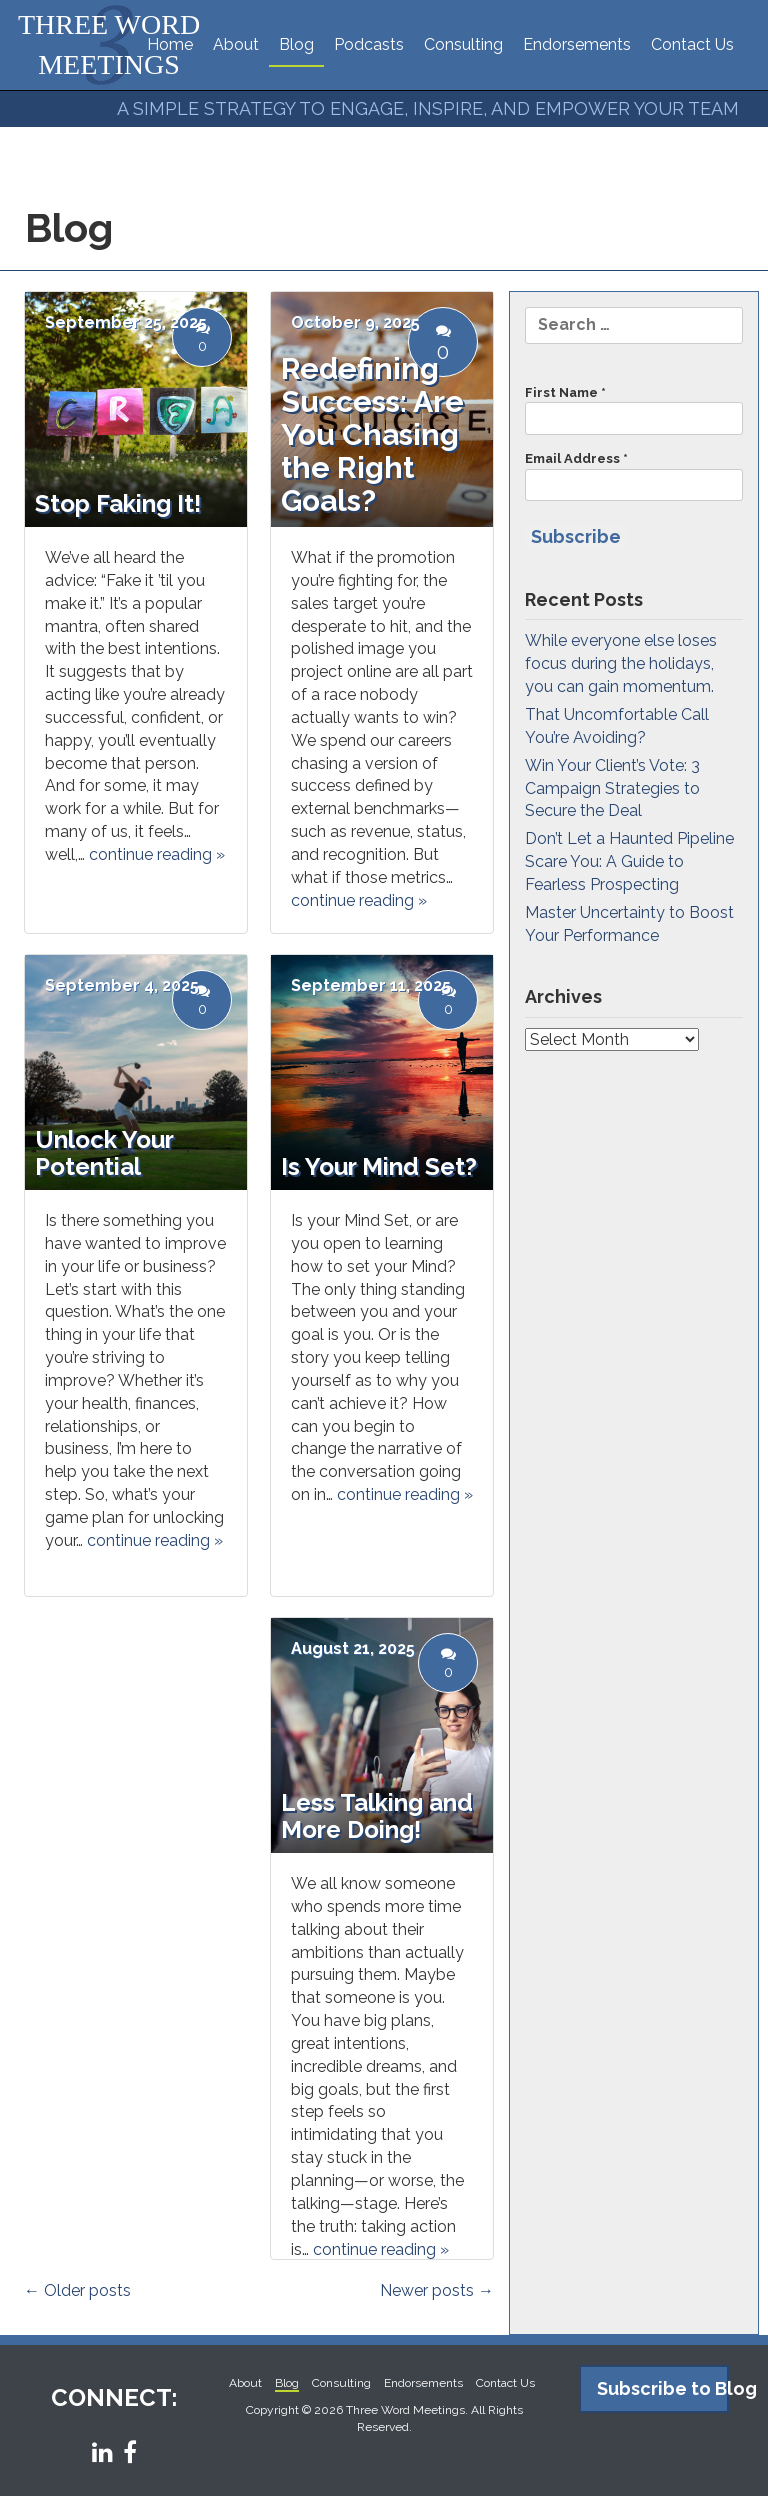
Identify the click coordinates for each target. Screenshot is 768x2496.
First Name (634, 410)
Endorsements (577, 44)
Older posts (77, 2290)
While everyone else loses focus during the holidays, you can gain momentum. (621, 663)
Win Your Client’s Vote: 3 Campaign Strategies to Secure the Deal (612, 788)
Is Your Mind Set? (379, 1166)
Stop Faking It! (118, 503)
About (236, 44)
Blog (296, 44)
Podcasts (369, 44)
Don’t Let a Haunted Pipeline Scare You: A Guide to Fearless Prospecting (629, 861)
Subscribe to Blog (663, 2388)
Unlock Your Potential (104, 1152)
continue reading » (359, 900)
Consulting (463, 44)
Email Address (634, 476)
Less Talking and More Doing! (377, 1815)
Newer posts (437, 2290)
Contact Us (692, 44)
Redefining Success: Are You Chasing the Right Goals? (372, 434)
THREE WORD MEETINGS (109, 44)
